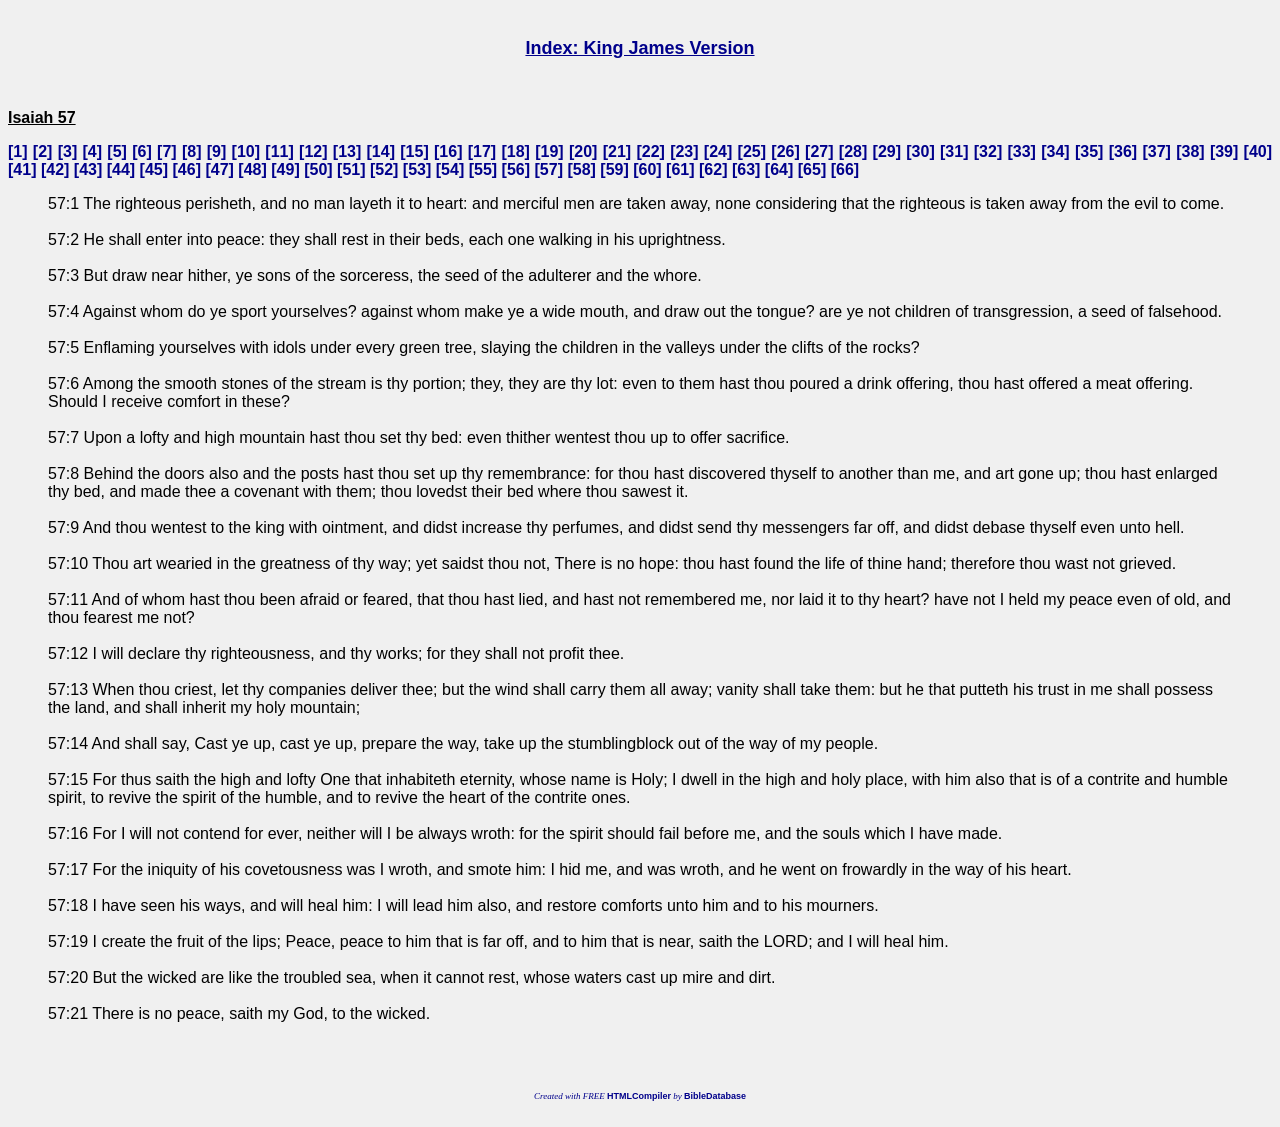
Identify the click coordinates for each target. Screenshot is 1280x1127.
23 (684, 151)
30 (921, 151)
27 (819, 151)
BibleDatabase (715, 1096)
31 (954, 151)
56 (516, 169)
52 (384, 169)
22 (651, 151)
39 (1224, 151)
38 (1190, 151)
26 (786, 151)
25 (752, 151)
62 (713, 169)
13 (347, 151)
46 (187, 169)
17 (482, 151)
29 (887, 151)
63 (746, 169)
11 (280, 151)
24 (718, 151)
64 (779, 169)
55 (483, 169)
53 (417, 169)
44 (121, 169)
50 (318, 169)
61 (680, 169)
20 (583, 151)
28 (853, 151)
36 (1123, 151)
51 (351, 169)
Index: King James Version (639, 48)
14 (381, 151)
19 (550, 151)
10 (246, 151)
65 (812, 169)
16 (448, 151)
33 (1022, 151)
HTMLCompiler (639, 1096)
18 (516, 151)
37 (1157, 151)
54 (450, 169)
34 (1056, 151)
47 (220, 169)
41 (22, 169)
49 (286, 169)
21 (617, 151)
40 (1258, 151)
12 (313, 151)
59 (615, 169)
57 (549, 169)
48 (253, 169)
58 (582, 169)
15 (415, 151)
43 (88, 169)
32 (988, 151)
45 (154, 169)
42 (55, 169)
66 (845, 169)
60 (648, 169)
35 (1089, 151)
